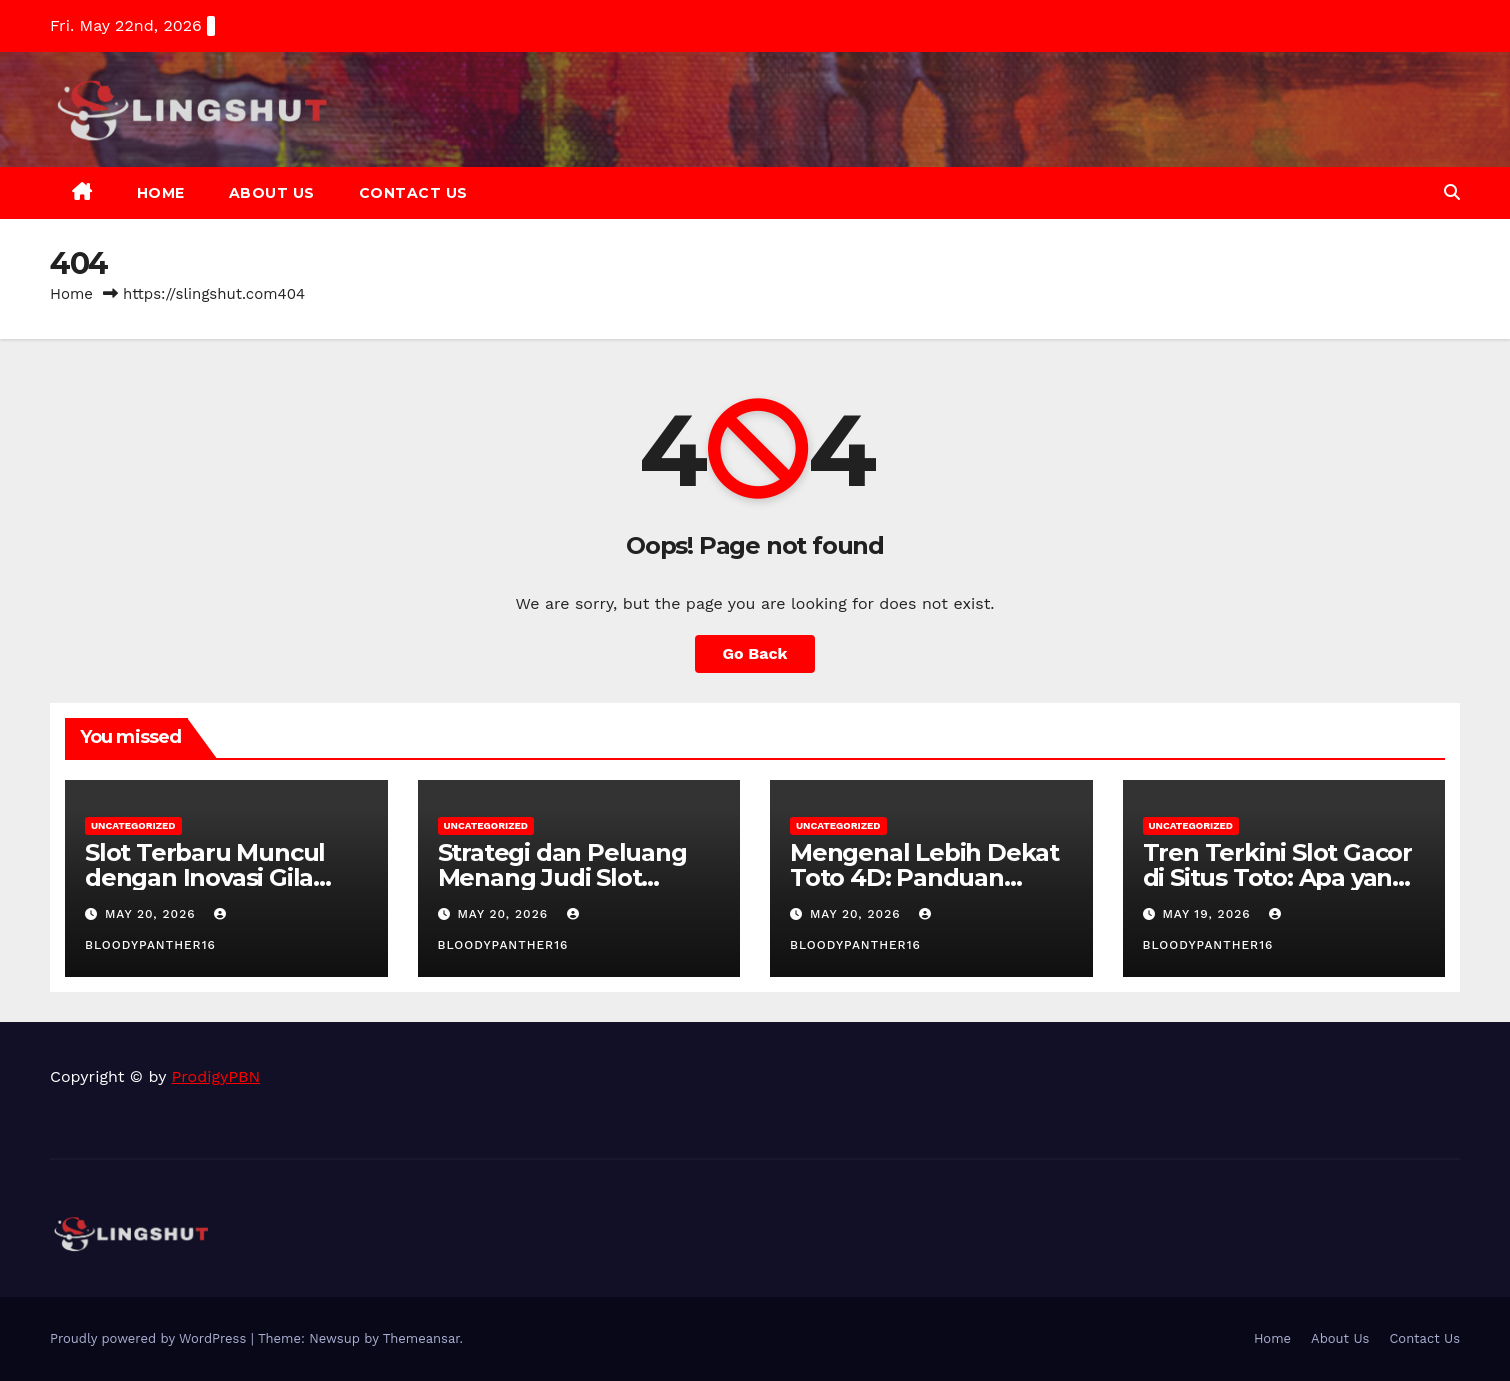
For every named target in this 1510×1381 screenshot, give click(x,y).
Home (161, 193)
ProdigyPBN (216, 1076)
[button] (1452, 192)
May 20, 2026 (153, 914)
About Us (272, 193)
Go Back (755, 653)
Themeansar (421, 1338)
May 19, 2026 (1208, 914)
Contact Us (413, 193)
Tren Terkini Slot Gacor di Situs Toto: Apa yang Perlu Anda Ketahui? (1277, 877)
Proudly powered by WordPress (150, 1338)
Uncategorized (133, 825)
